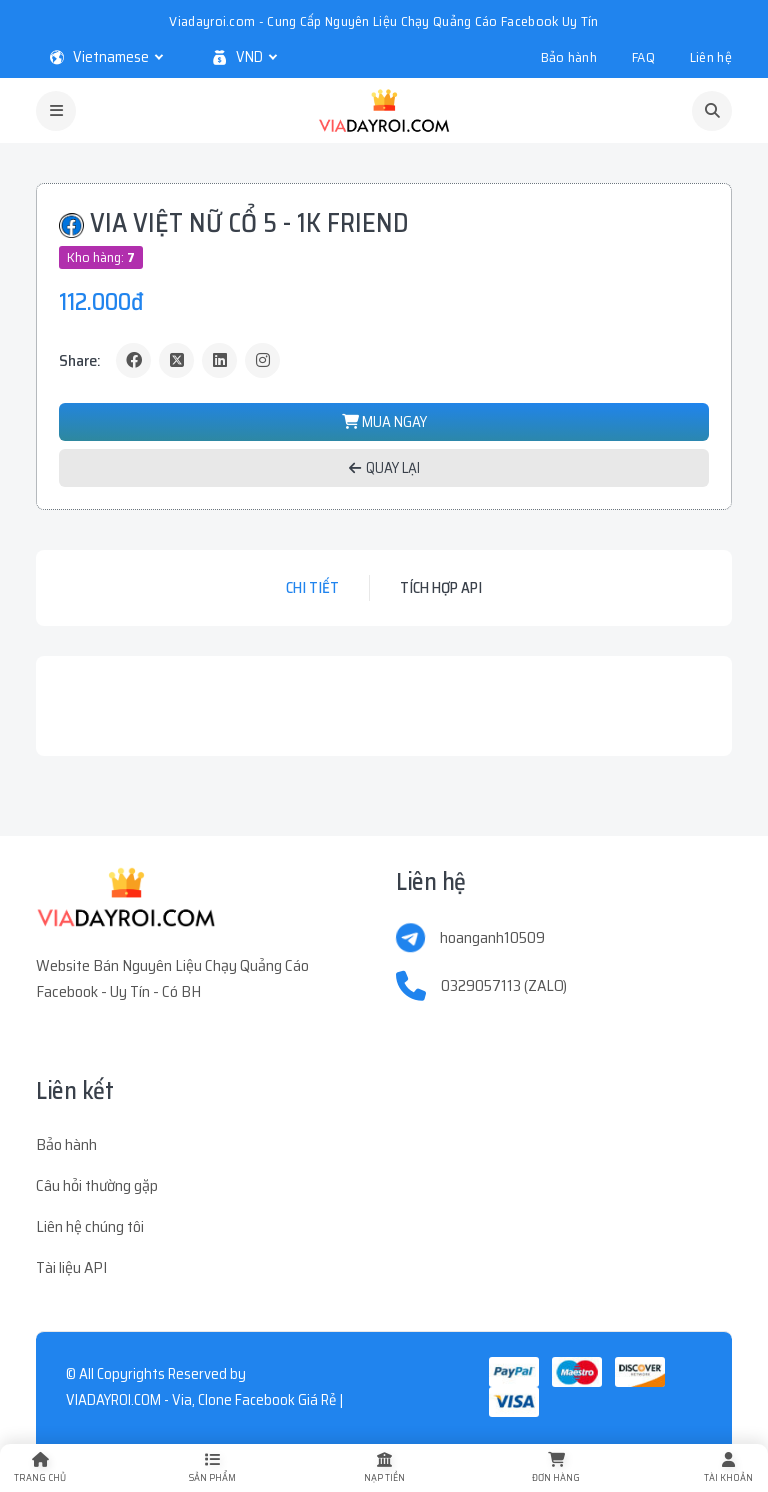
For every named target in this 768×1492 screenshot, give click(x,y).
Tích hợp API (441, 588)
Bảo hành (569, 57)
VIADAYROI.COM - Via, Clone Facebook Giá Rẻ (201, 1400)
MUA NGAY (384, 422)
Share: (80, 360)
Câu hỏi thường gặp (97, 1185)
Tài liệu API (71, 1267)
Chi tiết (312, 588)
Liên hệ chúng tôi (90, 1226)
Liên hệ (711, 57)
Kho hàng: (101, 257)
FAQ (643, 57)
